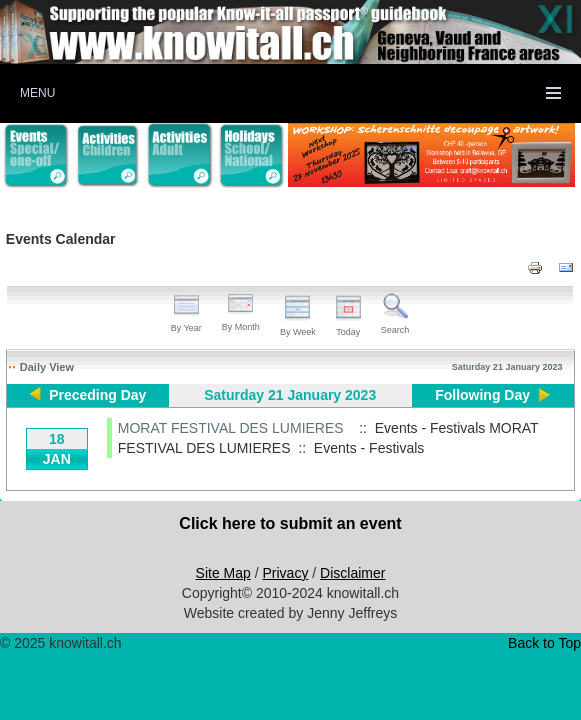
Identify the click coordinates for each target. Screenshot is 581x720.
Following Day (482, 395)
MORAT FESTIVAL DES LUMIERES (231, 428)
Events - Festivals (369, 448)
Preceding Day (97, 395)
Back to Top (544, 643)
